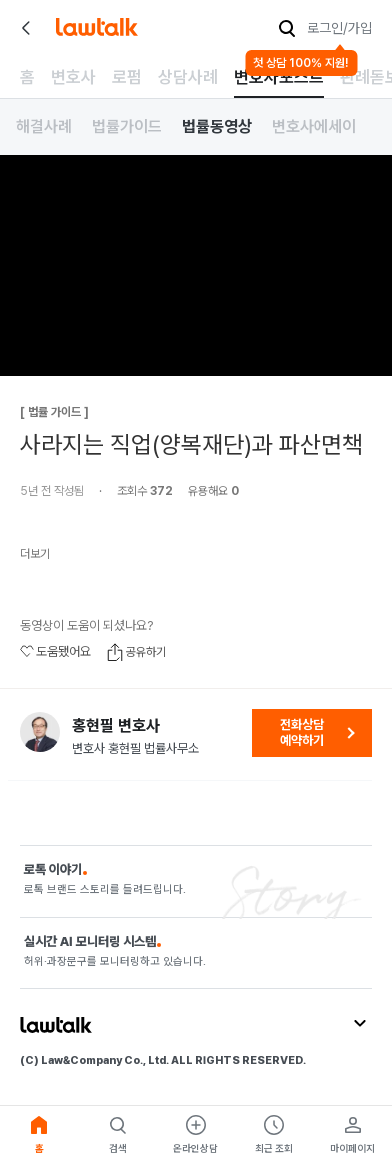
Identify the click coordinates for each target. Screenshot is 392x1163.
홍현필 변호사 (116, 726)
